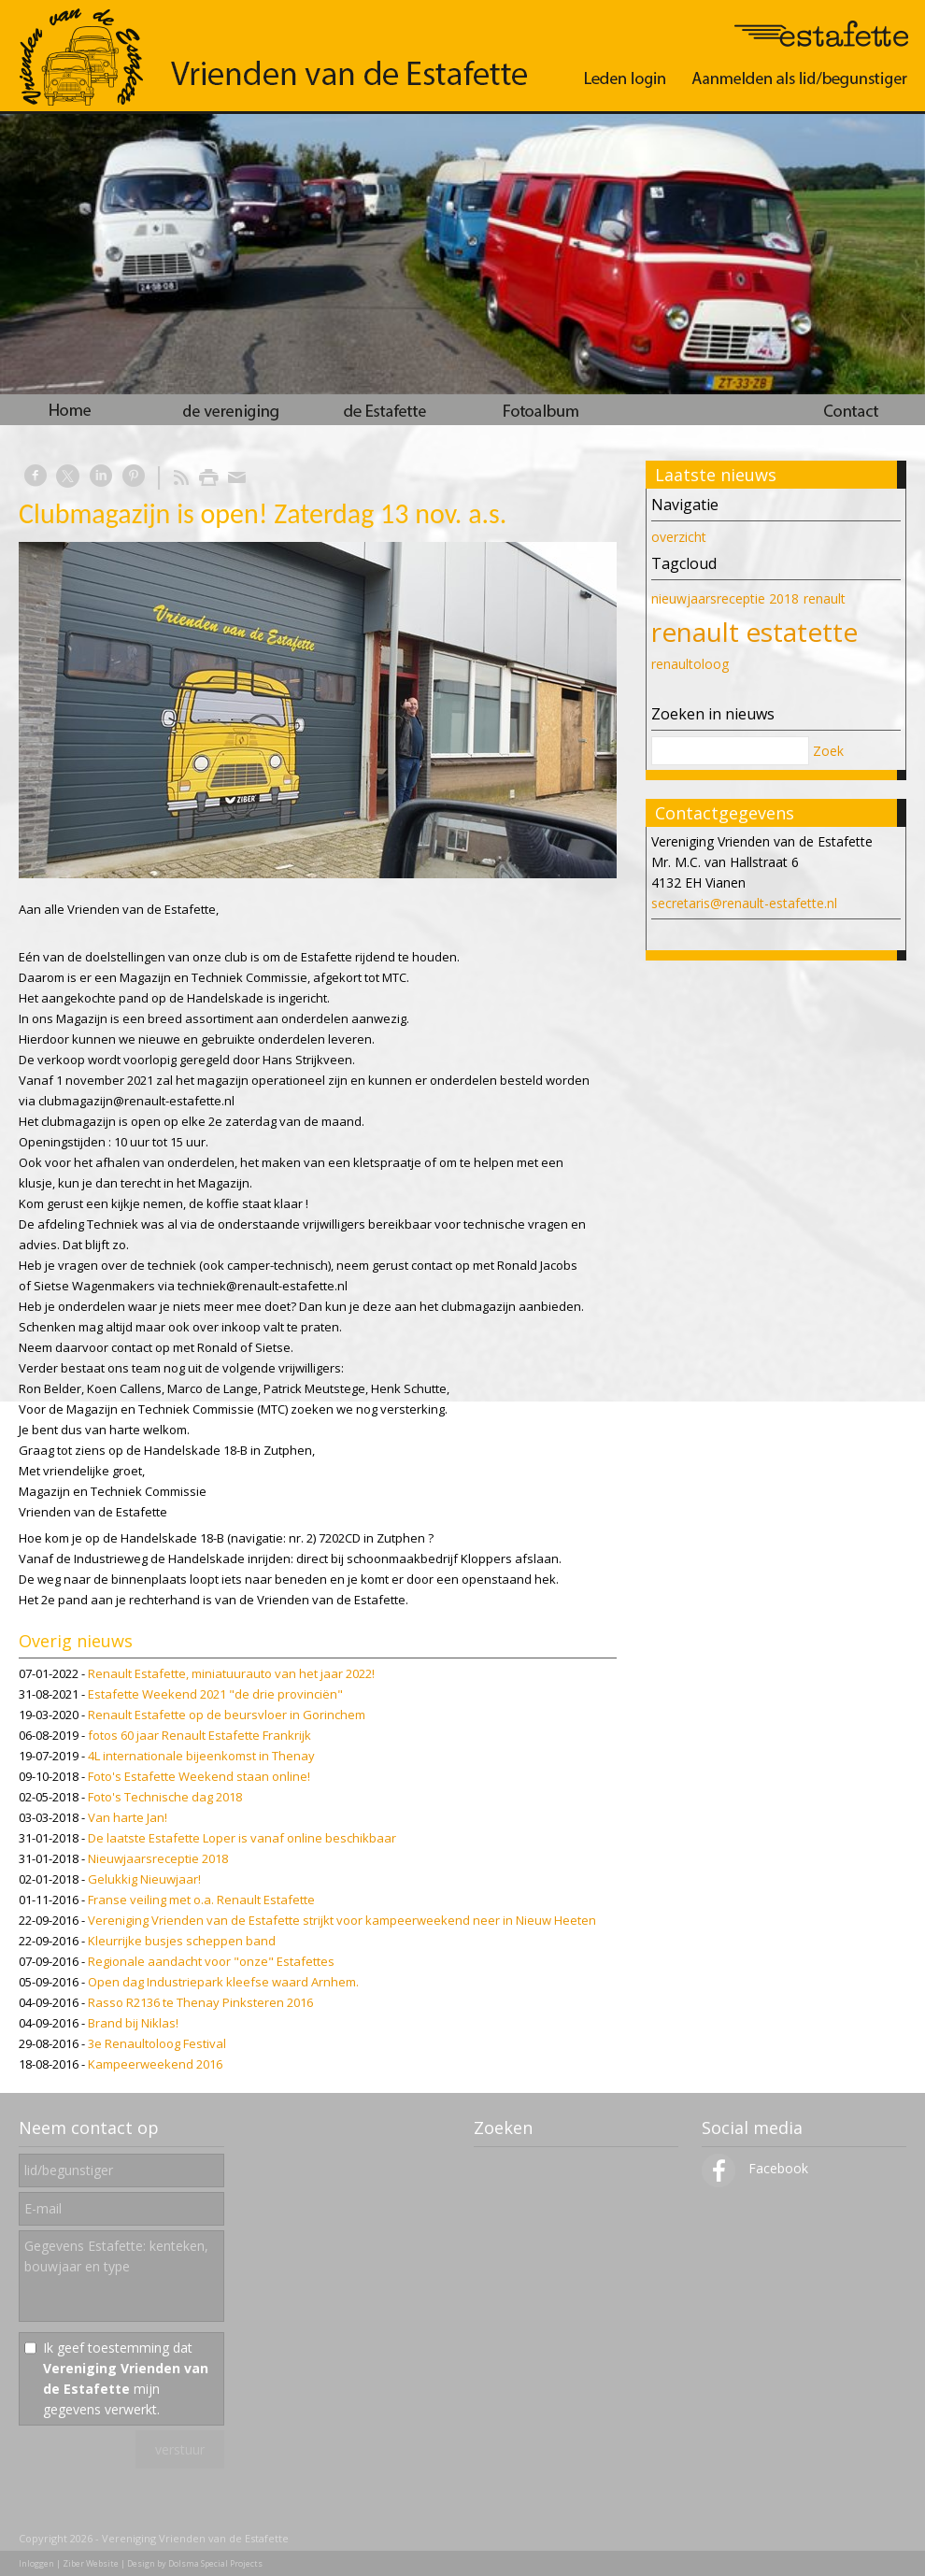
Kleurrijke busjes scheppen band (182, 1940)
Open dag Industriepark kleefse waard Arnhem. (223, 1981)
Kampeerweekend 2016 (155, 2064)
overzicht (678, 537)
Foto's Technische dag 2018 (165, 1796)
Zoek (828, 751)
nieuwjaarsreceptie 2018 (725, 598)
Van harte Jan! (127, 1817)
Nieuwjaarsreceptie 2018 (158, 1858)
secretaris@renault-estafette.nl (744, 903)
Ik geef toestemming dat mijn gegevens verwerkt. (125, 2378)
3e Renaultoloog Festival (157, 2043)
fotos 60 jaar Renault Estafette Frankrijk (199, 1735)
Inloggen (36, 2563)
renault (825, 598)
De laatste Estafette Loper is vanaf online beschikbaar (242, 1837)
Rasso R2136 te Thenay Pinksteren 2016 (200, 2002)
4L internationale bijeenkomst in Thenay (201, 1755)
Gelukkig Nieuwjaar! (144, 1879)
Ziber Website (91, 2563)
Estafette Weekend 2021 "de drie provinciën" (215, 1694)
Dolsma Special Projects (215, 2563)
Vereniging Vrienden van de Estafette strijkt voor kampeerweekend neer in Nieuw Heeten (342, 1920)
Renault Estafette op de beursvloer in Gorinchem (226, 1714)
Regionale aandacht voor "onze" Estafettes (211, 1961)
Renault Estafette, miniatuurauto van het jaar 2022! (231, 1673)
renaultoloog (690, 664)
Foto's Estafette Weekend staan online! (199, 1776)
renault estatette (754, 631)
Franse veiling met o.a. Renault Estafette (201, 1899)
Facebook (755, 2168)
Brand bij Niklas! (133, 2022)
